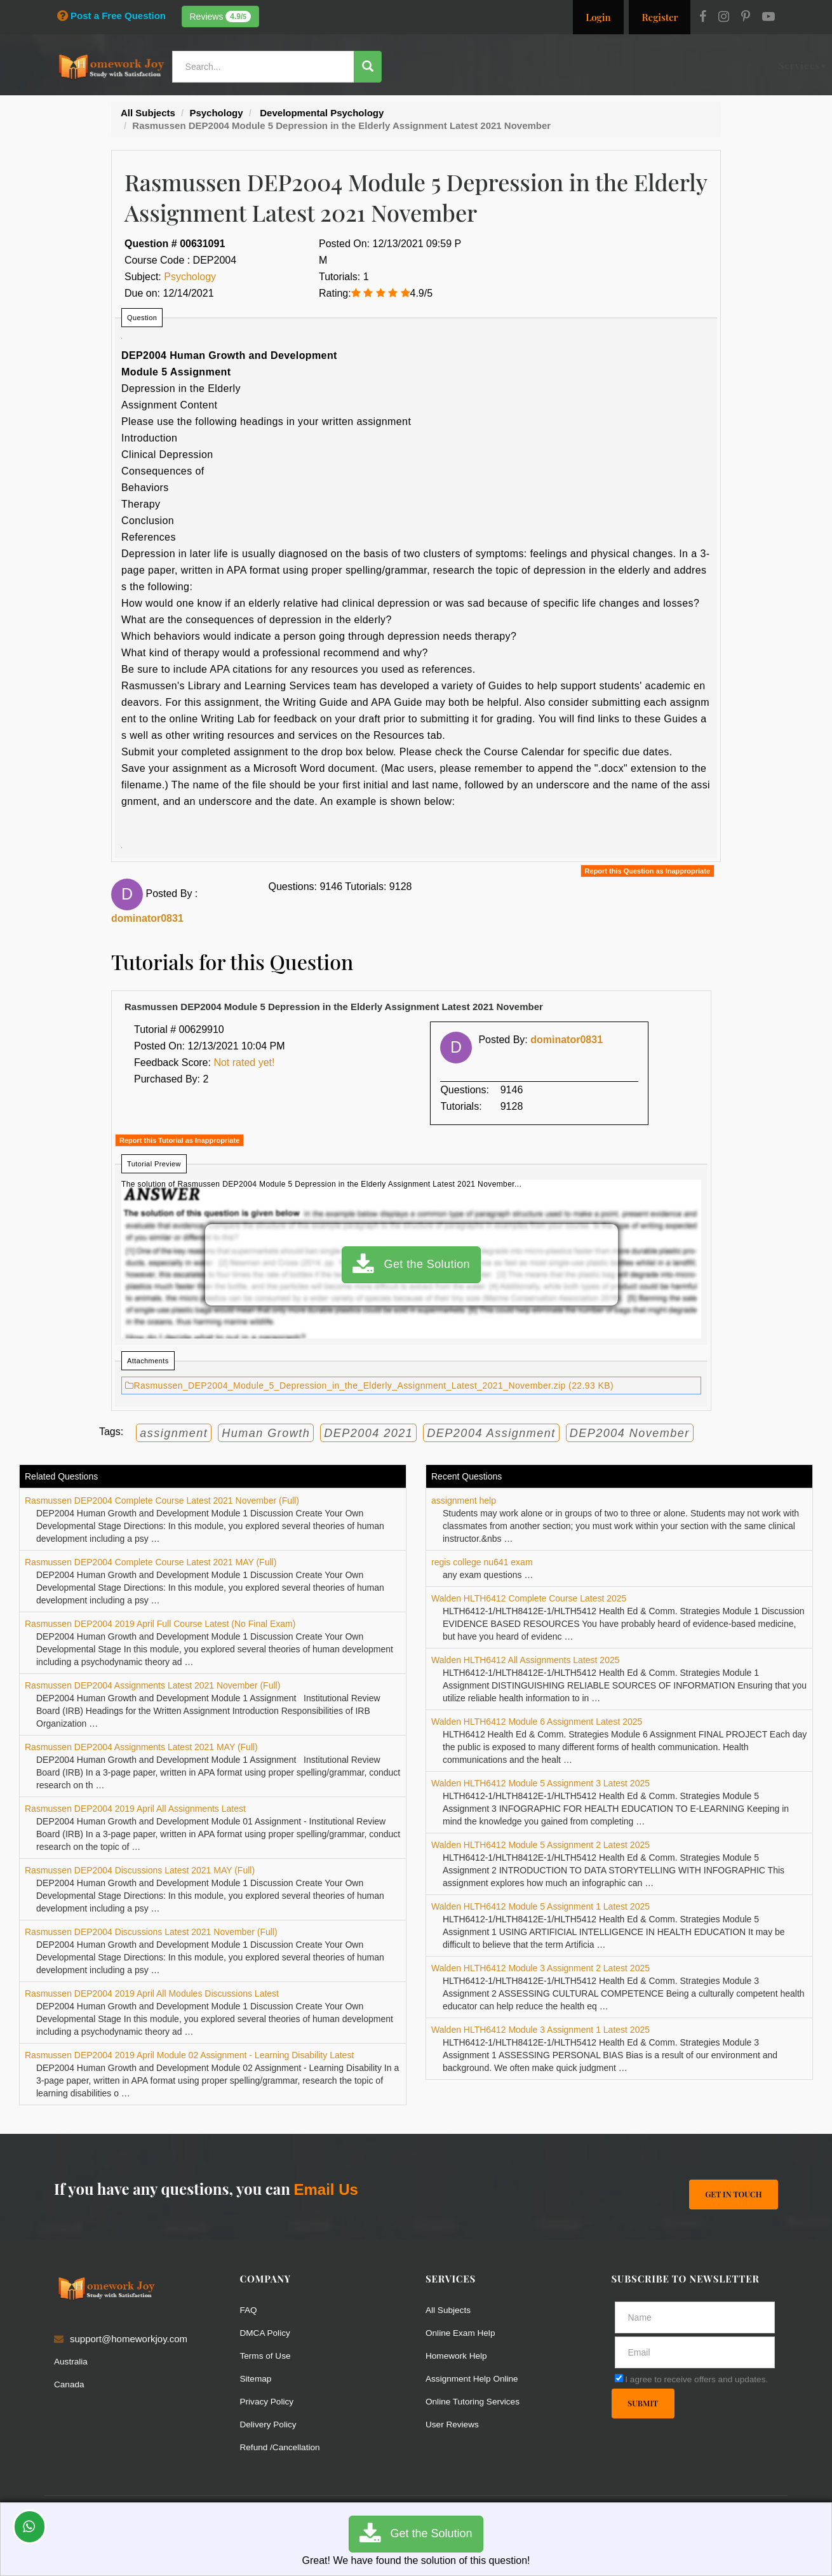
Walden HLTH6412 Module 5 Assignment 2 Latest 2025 (540, 1845)
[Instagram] (723, 18)
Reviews (221, 16)
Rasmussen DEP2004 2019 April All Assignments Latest (135, 1809)
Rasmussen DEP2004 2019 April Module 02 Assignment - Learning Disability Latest (189, 2055)
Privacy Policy (269, 2401)
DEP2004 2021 (368, 1433)
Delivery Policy (271, 2423)
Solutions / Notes (635, 65)
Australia (72, 2361)
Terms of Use (268, 2355)
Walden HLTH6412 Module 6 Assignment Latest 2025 (536, 1721)
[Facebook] (702, 18)
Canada (71, 2383)
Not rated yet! (243, 1062)
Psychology (190, 276)
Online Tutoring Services (477, 2401)
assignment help (463, 1500)
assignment (174, 1433)
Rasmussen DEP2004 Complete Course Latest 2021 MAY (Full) (150, 1562)
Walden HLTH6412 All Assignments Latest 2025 (525, 1660)
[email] (695, 2352)
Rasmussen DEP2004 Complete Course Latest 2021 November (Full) (162, 1500)
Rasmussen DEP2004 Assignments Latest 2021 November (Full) (152, 1685)
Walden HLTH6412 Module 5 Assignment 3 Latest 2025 (540, 1783)
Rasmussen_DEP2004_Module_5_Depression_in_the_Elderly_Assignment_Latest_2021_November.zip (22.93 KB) (369, 1385)
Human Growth (266, 1433)
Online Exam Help (464, 2332)
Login (598, 17)
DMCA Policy (268, 2332)
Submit (644, 2404)
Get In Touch (732, 2193)
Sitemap (257, 2378)
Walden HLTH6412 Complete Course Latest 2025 (528, 1598)
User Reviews (455, 2423)
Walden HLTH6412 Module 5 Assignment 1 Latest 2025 (540, 1906)
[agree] (619, 2378)
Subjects (559, 65)
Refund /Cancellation (284, 2446)
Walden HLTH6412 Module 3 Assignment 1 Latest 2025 (540, 2030)
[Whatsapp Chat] (29, 2526)
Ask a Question (736, 65)
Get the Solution (411, 1264)
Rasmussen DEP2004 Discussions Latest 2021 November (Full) (151, 1932)
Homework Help (459, 2355)
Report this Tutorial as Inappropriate (179, 1140)
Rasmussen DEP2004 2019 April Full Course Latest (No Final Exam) (160, 1624)
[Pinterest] (745, 18)
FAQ (249, 2309)
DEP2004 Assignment (491, 1433)
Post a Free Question (111, 15)
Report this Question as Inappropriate (647, 871)
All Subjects (450, 2309)
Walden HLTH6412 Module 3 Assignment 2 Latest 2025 (540, 1968)
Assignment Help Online (477, 2378)
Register (659, 17)
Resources (500, 65)
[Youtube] (768, 18)
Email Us (325, 2189)
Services (441, 65)
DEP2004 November (630, 1433)
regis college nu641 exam (482, 1562)
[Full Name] (695, 2317)
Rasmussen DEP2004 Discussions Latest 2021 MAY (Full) (140, 1870)
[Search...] (266, 67)
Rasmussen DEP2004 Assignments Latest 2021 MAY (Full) (141, 1747)
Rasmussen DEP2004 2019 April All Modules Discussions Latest (152, 1993)
